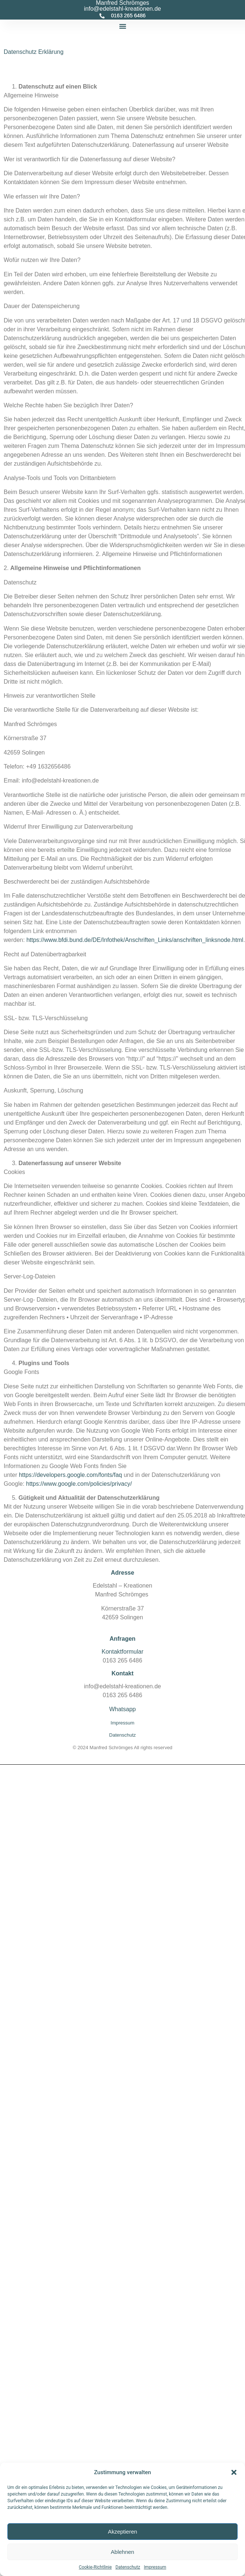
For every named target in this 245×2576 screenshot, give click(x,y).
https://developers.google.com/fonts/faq (70, 1475)
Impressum (155, 2567)
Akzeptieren (122, 2531)
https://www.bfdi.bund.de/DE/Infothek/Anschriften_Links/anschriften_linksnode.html (134, 940)
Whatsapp (122, 1709)
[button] (234, 2472)
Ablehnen (122, 2552)
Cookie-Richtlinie (95, 2567)
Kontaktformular (122, 1651)
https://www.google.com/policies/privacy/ (79, 1484)
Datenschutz (127, 2567)
